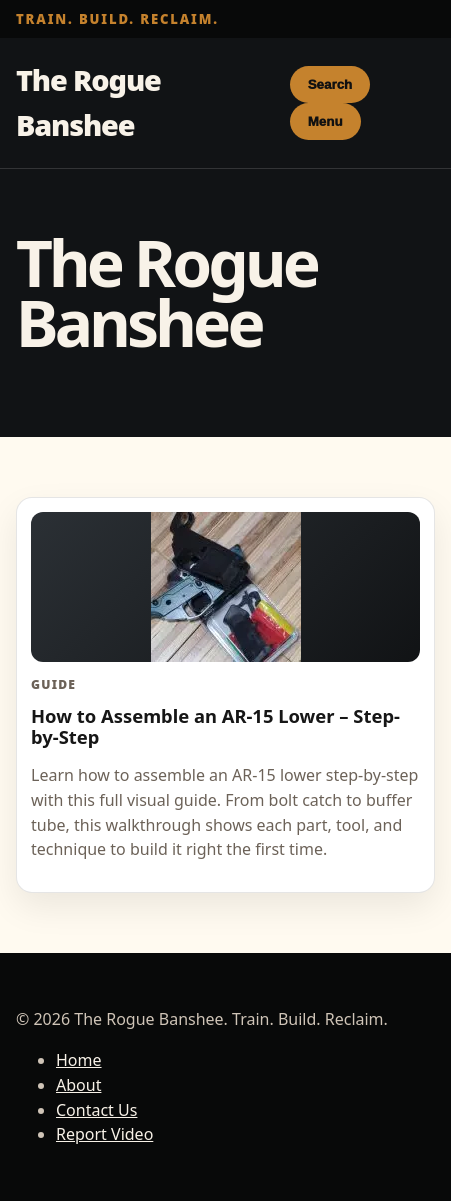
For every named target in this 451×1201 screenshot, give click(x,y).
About (78, 1085)
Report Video (104, 1134)
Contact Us (96, 1110)
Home (79, 1060)
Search (330, 84)
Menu (325, 121)
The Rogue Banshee (88, 102)
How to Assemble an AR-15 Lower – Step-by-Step (215, 726)
